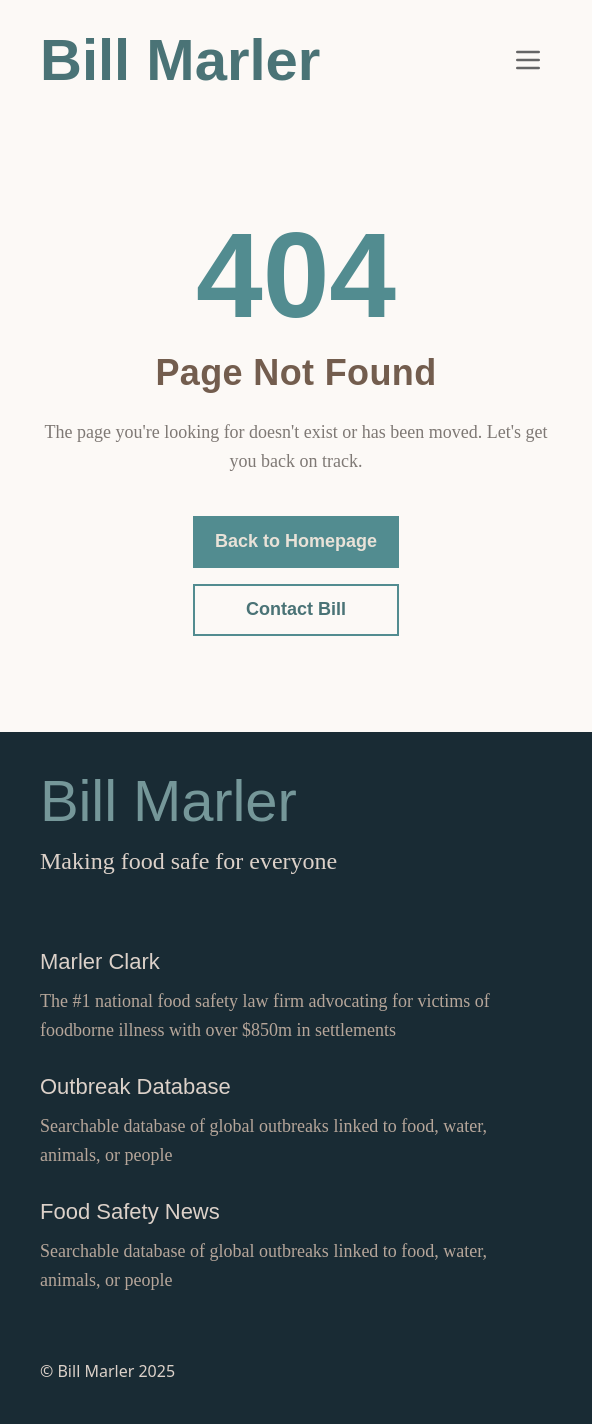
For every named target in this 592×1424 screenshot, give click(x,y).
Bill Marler (180, 59)
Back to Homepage (296, 541)
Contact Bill (296, 609)
